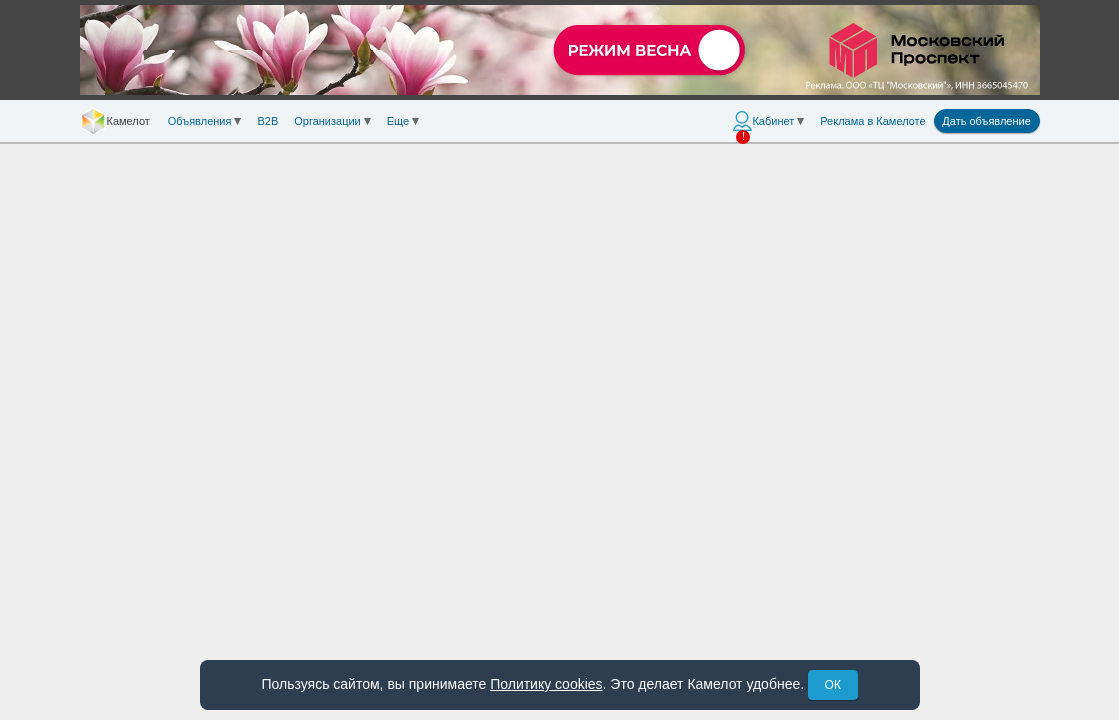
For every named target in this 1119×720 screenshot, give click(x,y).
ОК (833, 685)
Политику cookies (546, 684)
